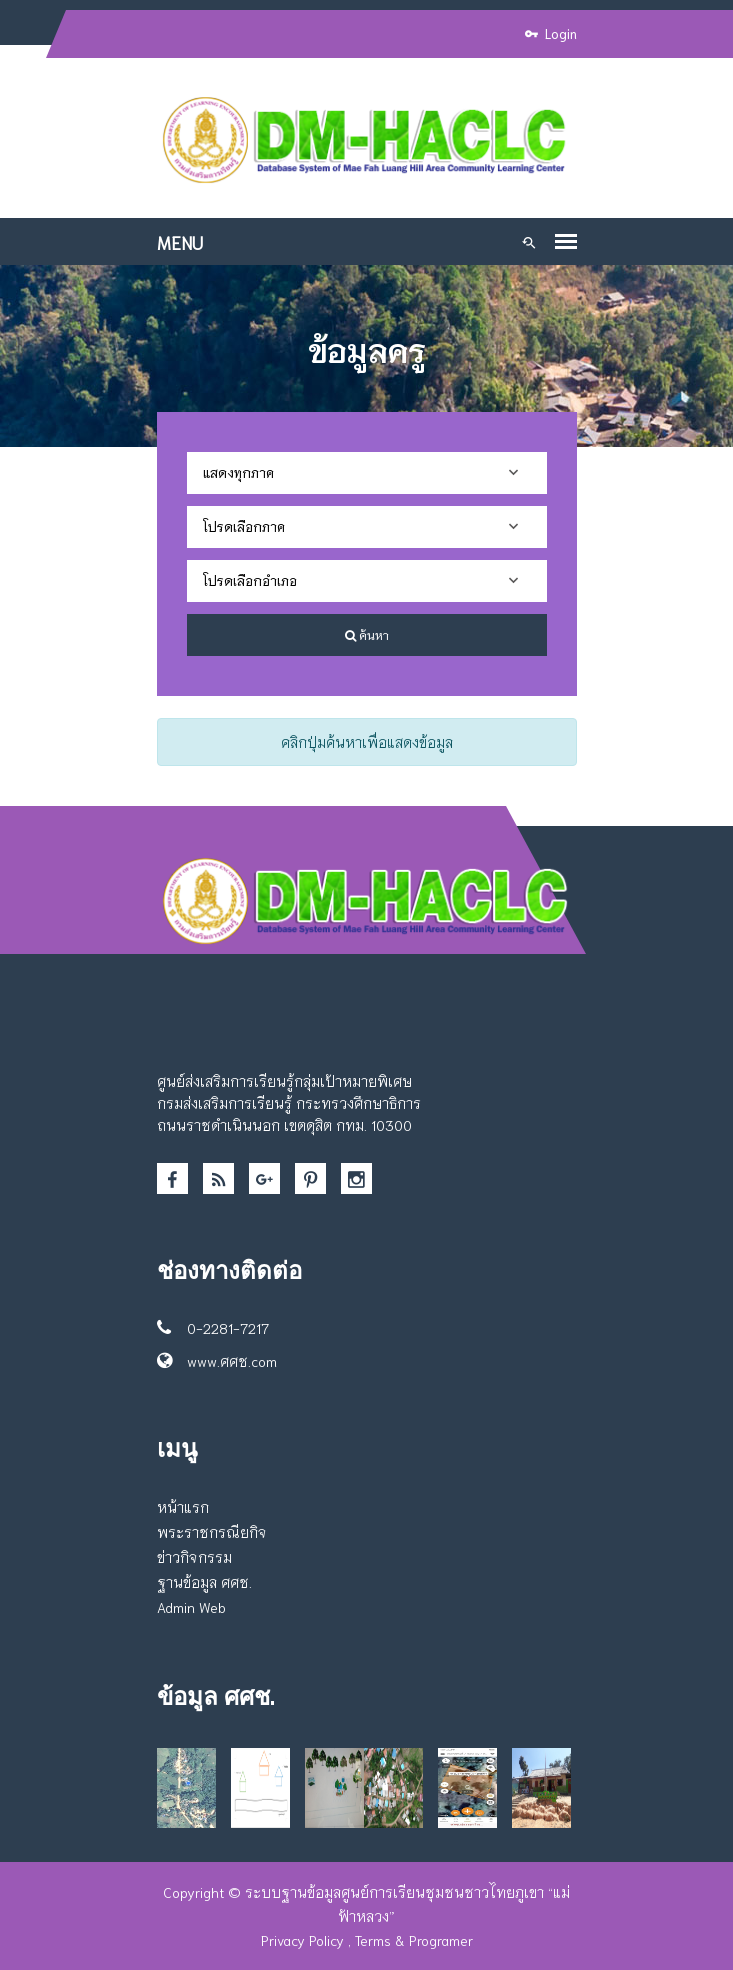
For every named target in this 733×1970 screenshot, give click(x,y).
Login (551, 33)
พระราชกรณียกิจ (212, 1532)
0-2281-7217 (213, 1328)
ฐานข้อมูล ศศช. (204, 1582)
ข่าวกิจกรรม (194, 1557)
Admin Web (191, 1607)
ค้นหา (367, 634)
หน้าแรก (183, 1507)
